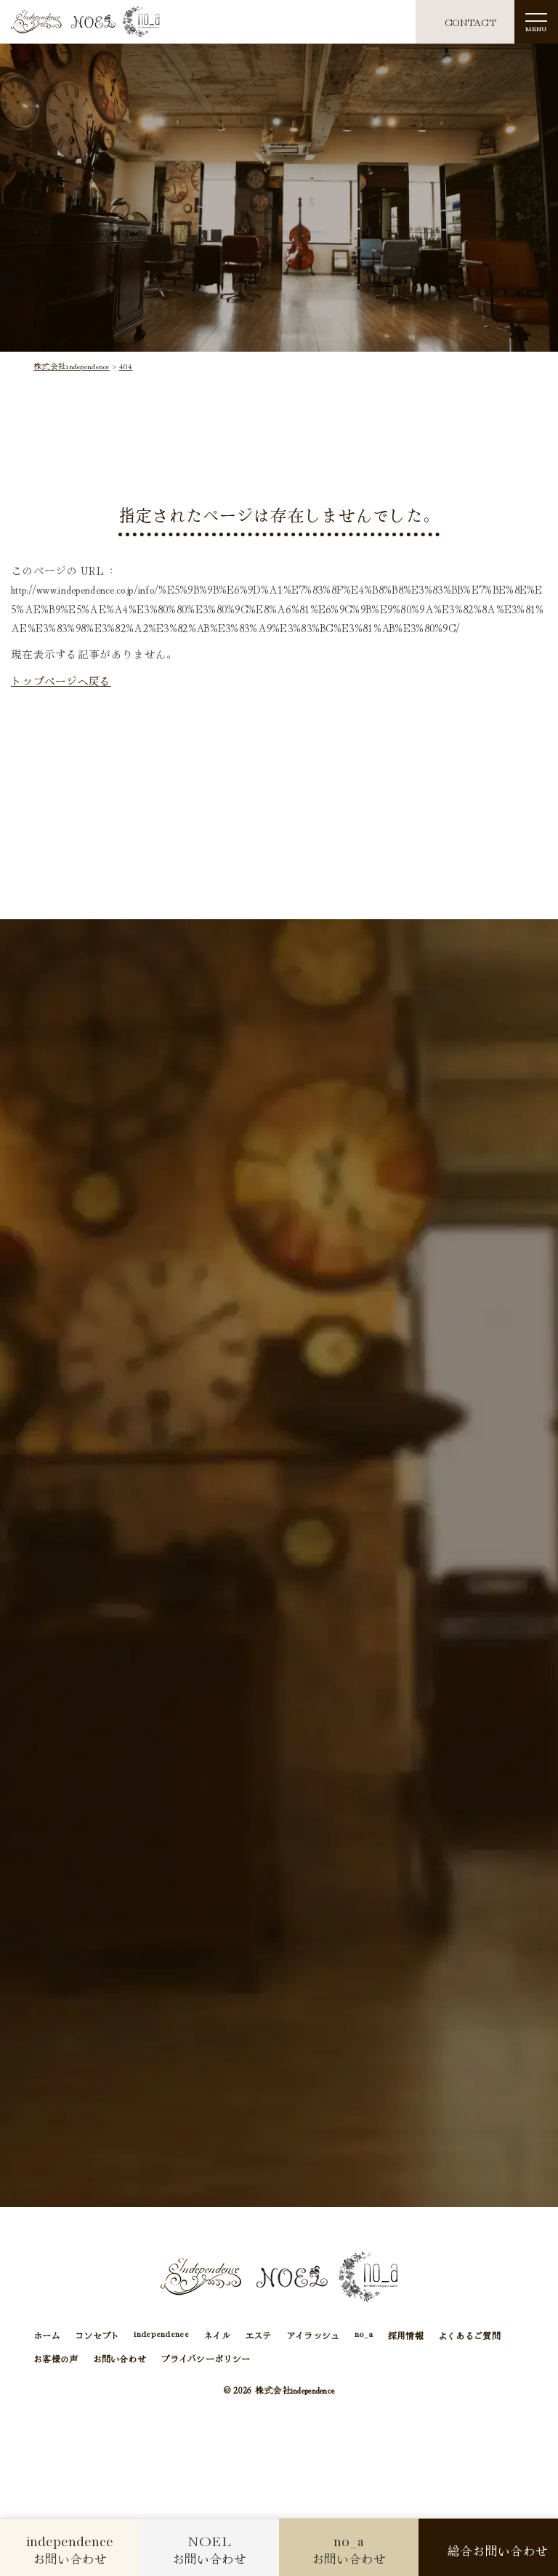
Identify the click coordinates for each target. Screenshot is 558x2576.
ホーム (46, 2335)
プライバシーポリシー (205, 2358)
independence (161, 2334)
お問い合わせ (120, 2358)
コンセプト (97, 2335)
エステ (258, 2335)
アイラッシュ (313, 2335)
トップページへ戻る (61, 680)
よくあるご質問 (469, 2335)
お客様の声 (55, 2358)
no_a (364, 2334)
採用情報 (406, 2335)
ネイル (216, 2335)
